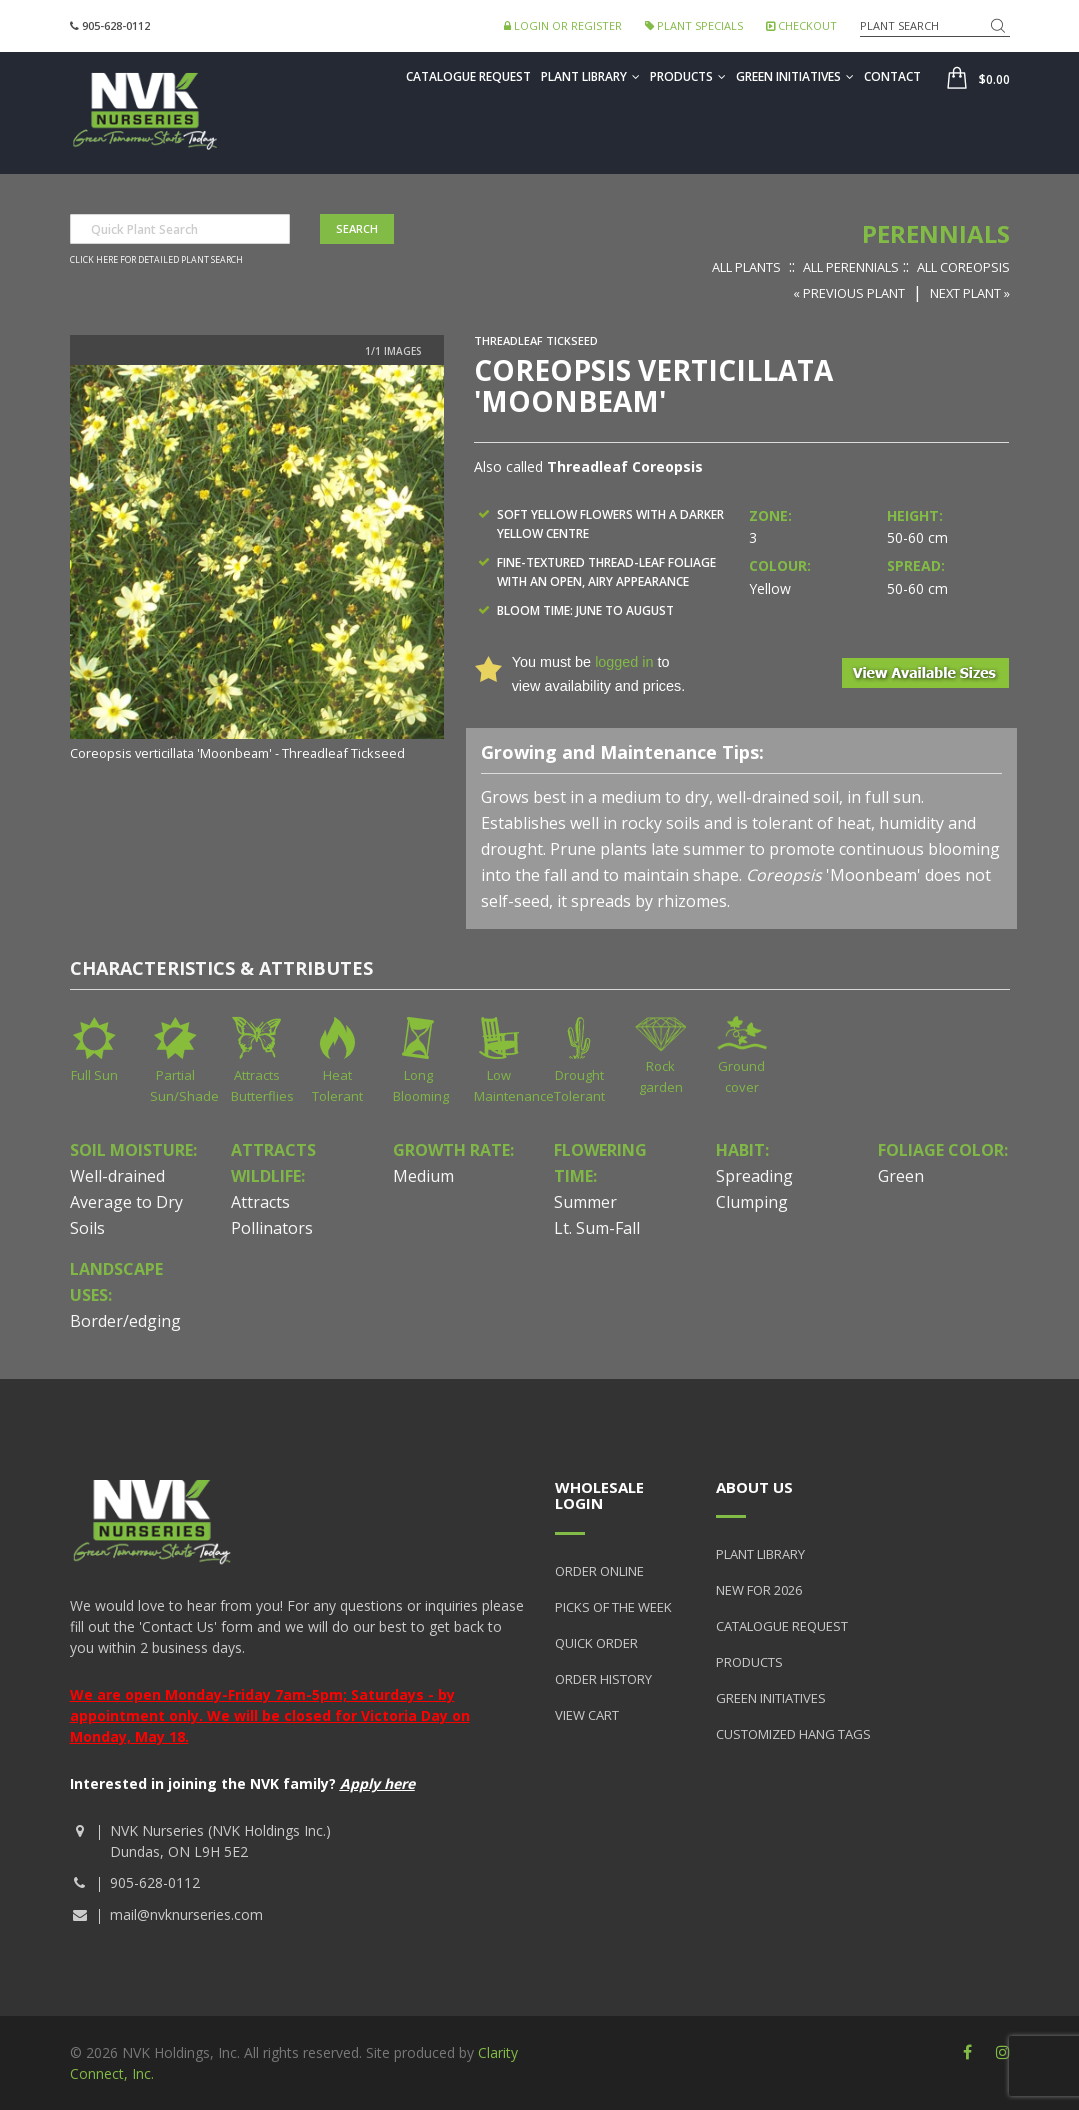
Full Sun (94, 1075)
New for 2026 (759, 1590)
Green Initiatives (795, 76)
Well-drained (117, 1176)
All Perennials (851, 267)
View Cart (587, 1715)
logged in (624, 662)
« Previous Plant (849, 293)
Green (901, 1176)
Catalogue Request (468, 76)
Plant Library (590, 76)
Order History (603, 1679)
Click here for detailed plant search (156, 260)
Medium (423, 1176)
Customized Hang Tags (793, 1734)
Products (688, 76)
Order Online (599, 1571)
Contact (892, 76)
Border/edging (125, 1321)
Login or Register (563, 25)
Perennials (936, 233)
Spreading (754, 1176)
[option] (257, 565)
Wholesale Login (599, 1495)
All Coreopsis (963, 267)
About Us (754, 1487)
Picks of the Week (613, 1607)
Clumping (752, 1202)
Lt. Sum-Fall (597, 1228)
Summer (585, 1202)
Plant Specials (694, 25)
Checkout (801, 25)
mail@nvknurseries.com (186, 1914)
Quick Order (596, 1643)
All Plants (746, 267)
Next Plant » (970, 293)
